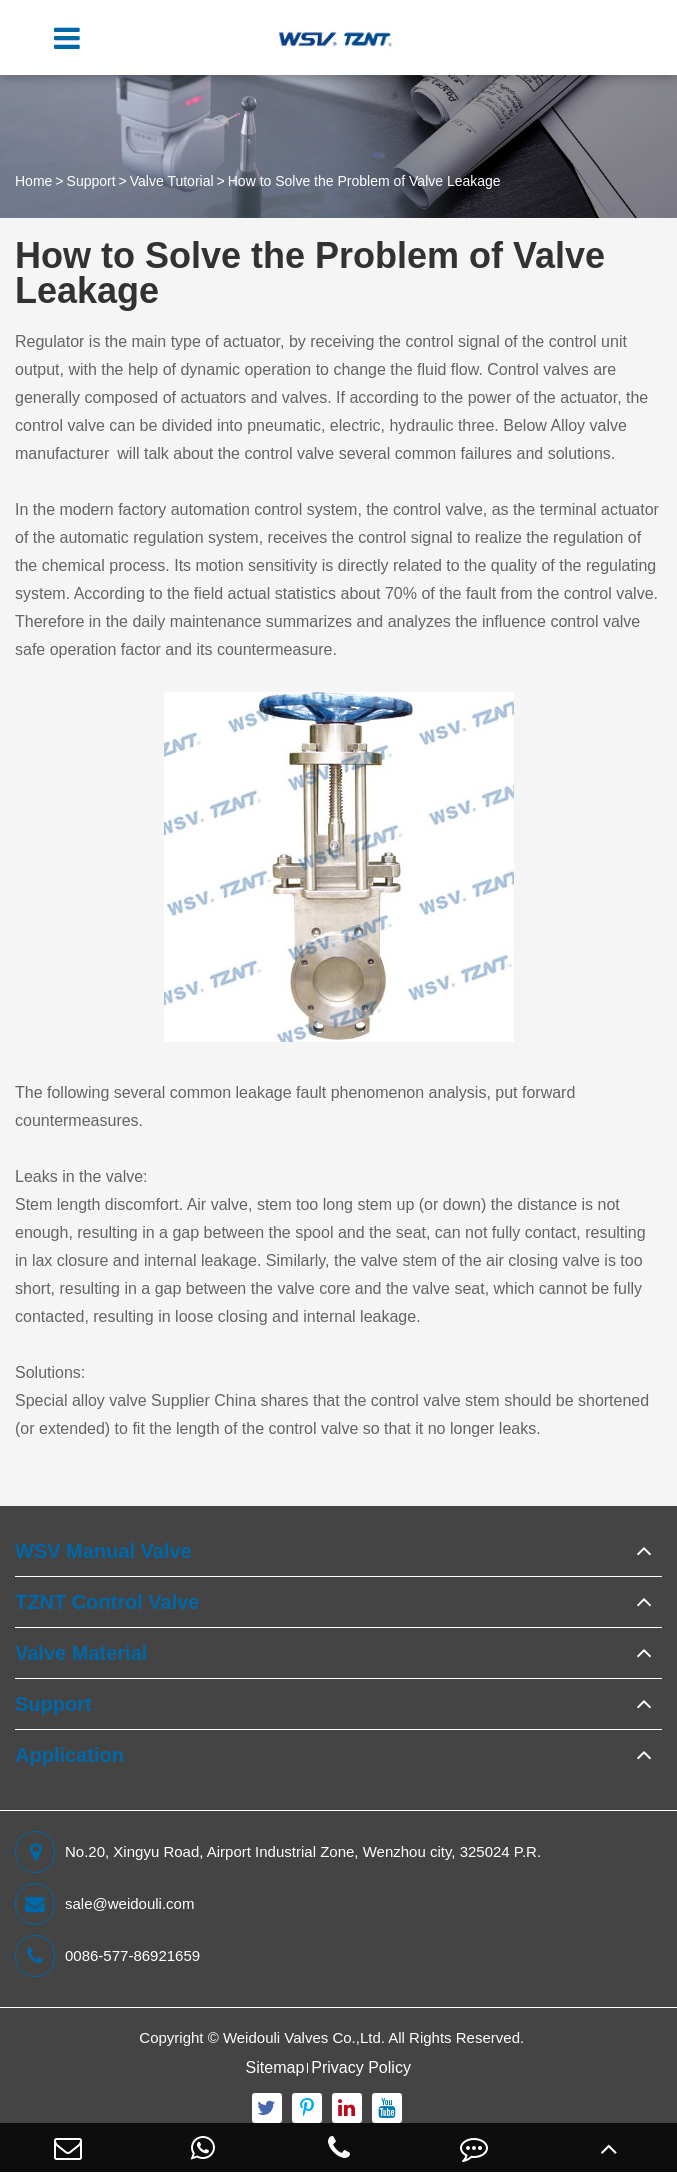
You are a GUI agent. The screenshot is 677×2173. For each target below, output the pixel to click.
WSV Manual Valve (103, 1551)
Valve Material (81, 1653)
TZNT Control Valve (107, 1602)
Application (69, 1755)
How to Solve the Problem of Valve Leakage (364, 181)
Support (91, 181)
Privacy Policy (361, 2067)
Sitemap (275, 2067)
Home (33, 181)
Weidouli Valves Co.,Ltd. (304, 2037)
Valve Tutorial (172, 181)
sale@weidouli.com (104, 1904)
